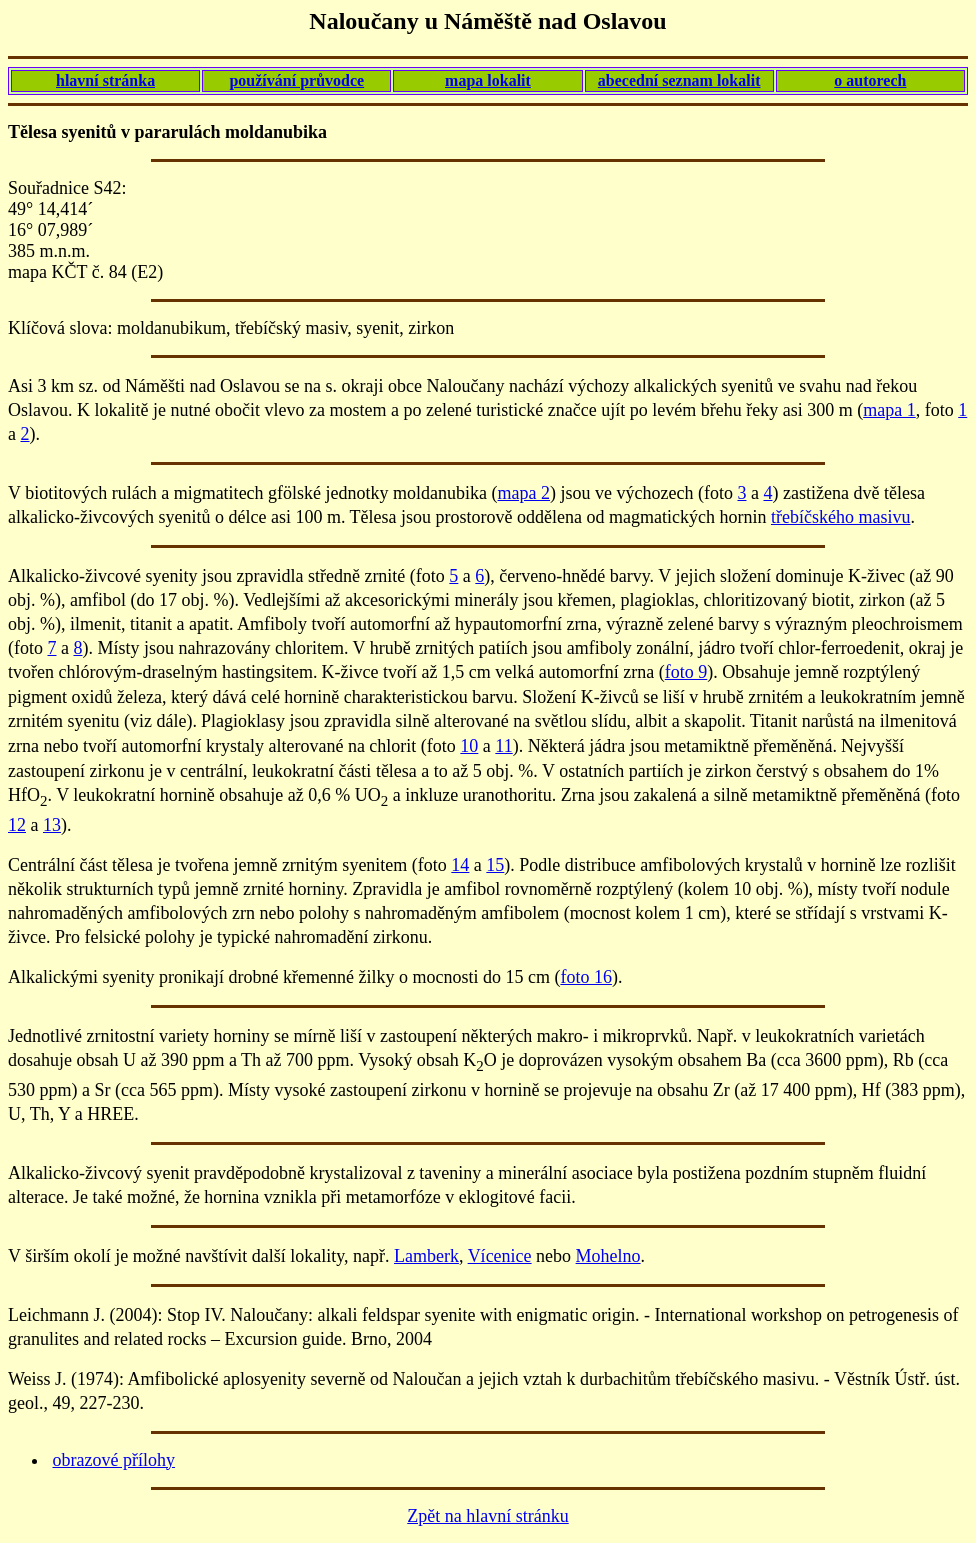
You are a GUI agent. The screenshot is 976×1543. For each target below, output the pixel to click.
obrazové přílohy (114, 1460)
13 (52, 825)
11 (503, 746)
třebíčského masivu (840, 517)
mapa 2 (524, 493)
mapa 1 (889, 410)
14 (460, 865)
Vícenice (500, 1256)
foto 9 (686, 672)
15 (495, 865)
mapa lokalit (488, 80)
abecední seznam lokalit (679, 80)
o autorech (870, 80)
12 (17, 825)
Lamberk (426, 1256)
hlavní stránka (105, 80)
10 (469, 746)
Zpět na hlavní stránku (487, 1516)
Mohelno (608, 1256)
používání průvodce (296, 80)
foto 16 (586, 977)
